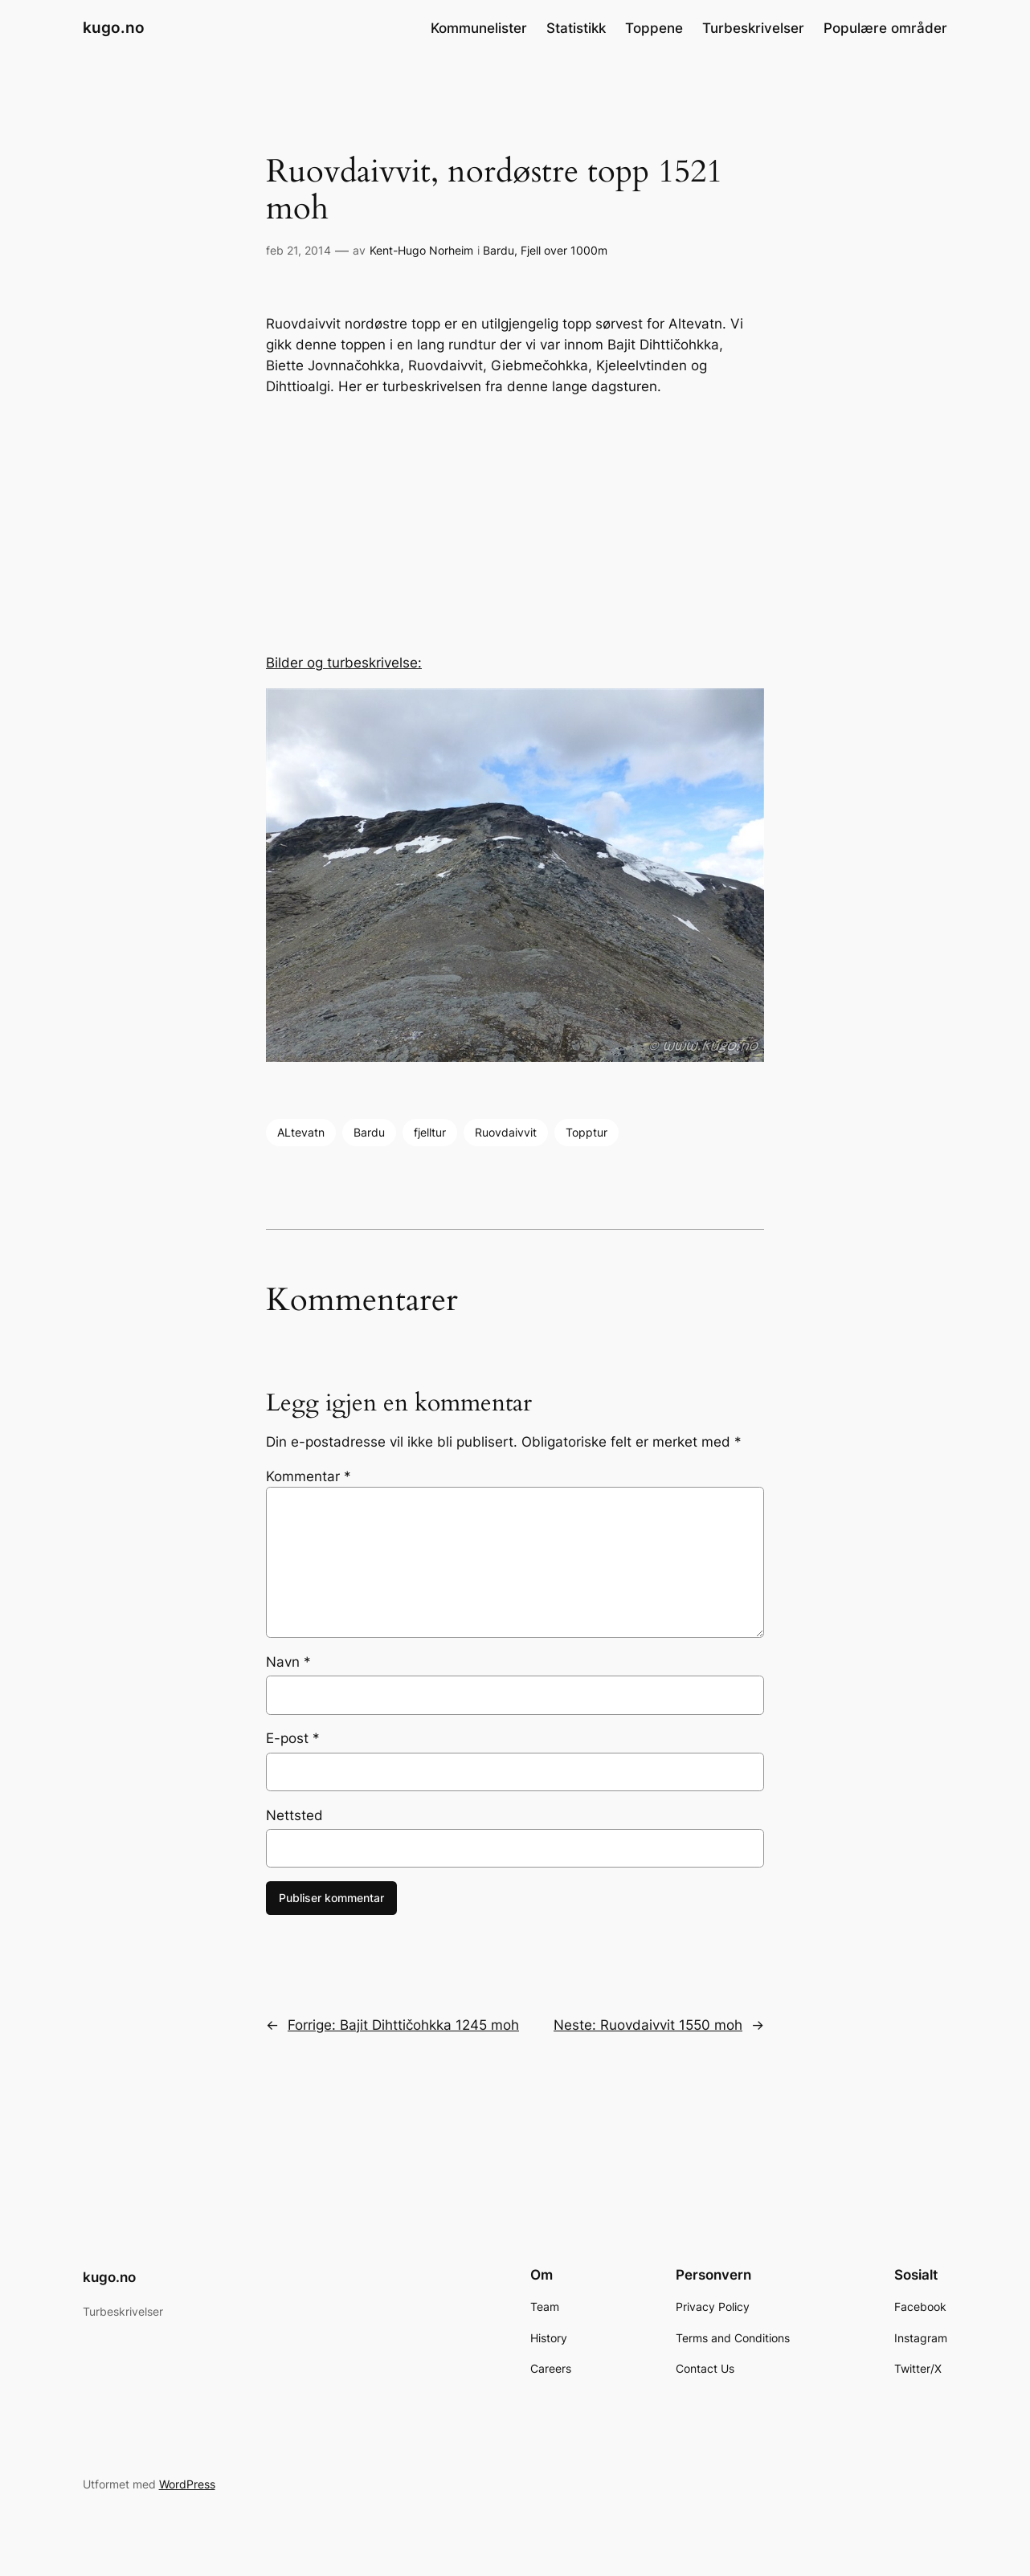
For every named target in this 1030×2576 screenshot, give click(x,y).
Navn (288, 1662)
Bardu (498, 250)
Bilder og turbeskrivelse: (344, 663)
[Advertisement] (515, 524)
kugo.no (114, 27)
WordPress (187, 2484)
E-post (293, 1738)
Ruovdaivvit (506, 1132)
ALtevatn (301, 1132)
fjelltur (430, 1132)
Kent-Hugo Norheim (421, 250)
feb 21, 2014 (298, 250)
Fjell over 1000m (564, 250)
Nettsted (294, 1815)
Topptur (586, 1132)
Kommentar (308, 1476)
